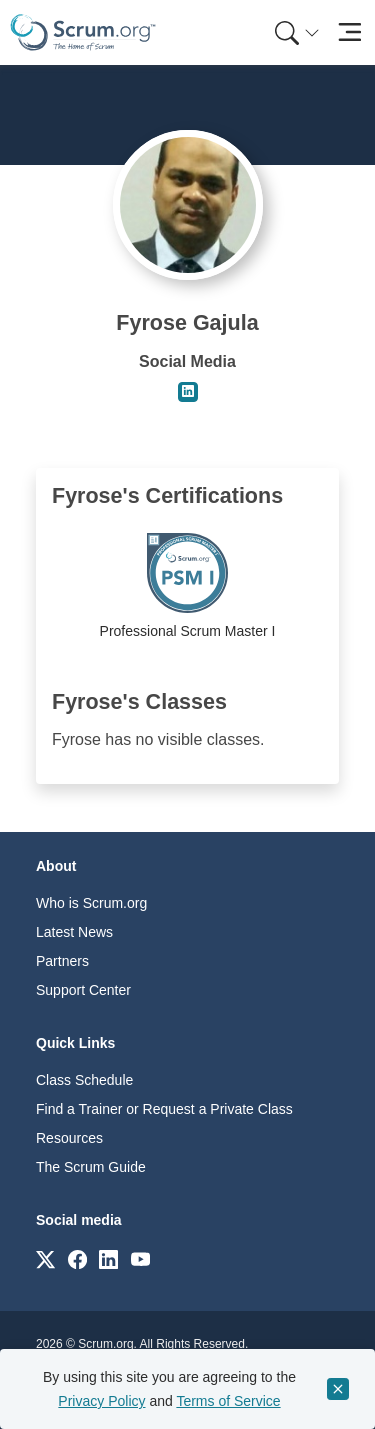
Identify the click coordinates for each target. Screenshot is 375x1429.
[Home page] (83, 32)
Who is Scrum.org (91, 903)
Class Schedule (84, 1080)
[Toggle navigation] (349, 32)
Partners (62, 961)
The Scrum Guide (91, 1167)
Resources (69, 1138)
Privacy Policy (101, 1401)
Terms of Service (228, 1401)
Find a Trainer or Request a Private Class (164, 1109)
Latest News (74, 932)
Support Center (83, 990)
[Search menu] (297, 32)
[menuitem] (295, 32)
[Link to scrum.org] (45, 1258)
